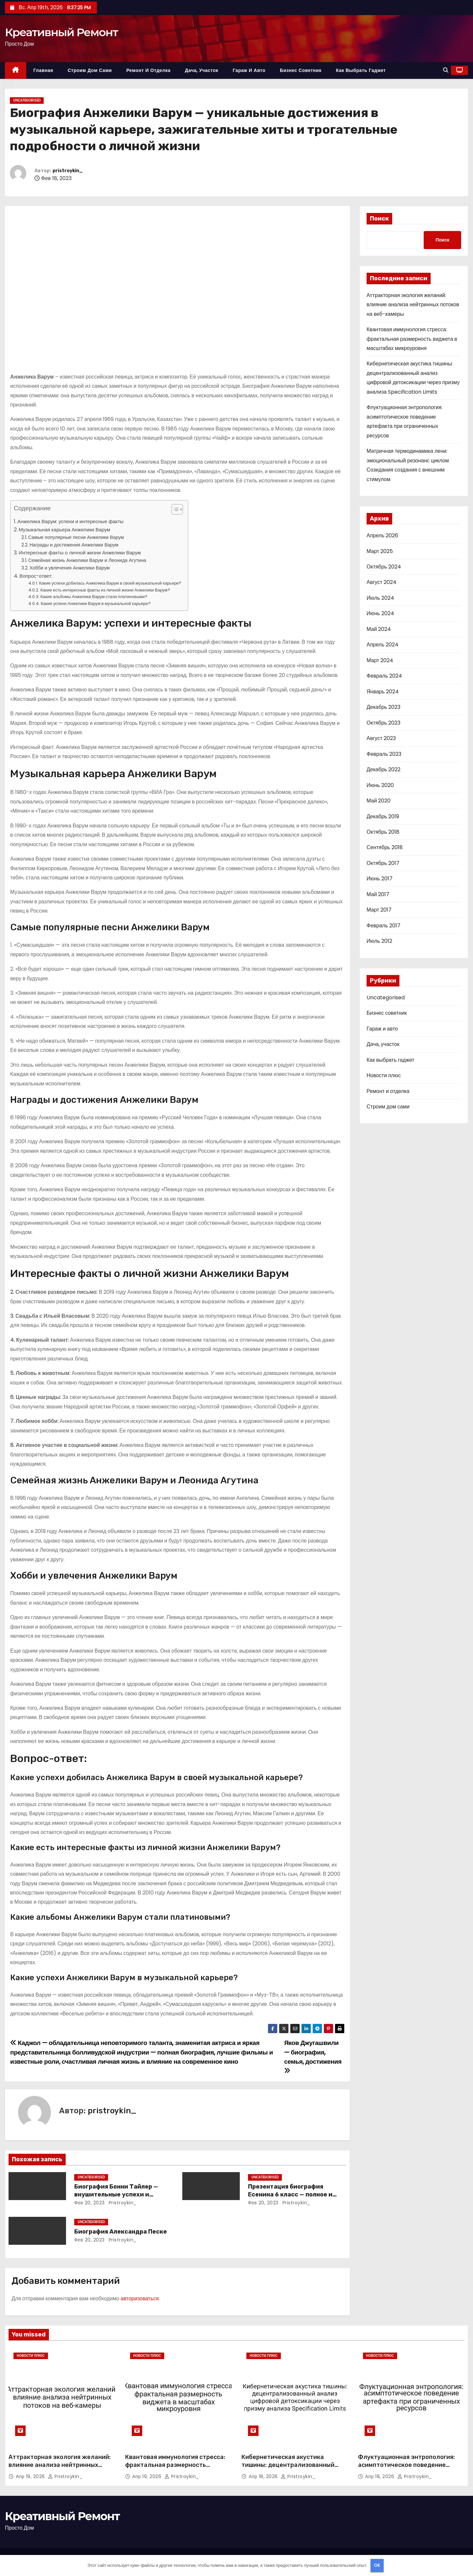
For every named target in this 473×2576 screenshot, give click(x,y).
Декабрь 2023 (383, 707)
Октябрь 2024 (384, 566)
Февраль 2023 (384, 754)
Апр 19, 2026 (31, 2476)
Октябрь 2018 (383, 832)
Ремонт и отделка (148, 70)
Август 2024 (381, 582)
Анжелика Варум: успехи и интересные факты (70, 521)
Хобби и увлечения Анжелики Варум (70, 568)
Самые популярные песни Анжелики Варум (76, 537)
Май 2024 (379, 629)
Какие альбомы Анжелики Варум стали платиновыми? (93, 596)
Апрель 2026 (382, 535)
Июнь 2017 (380, 878)
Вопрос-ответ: (35, 575)
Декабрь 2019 (383, 816)
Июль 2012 (379, 941)
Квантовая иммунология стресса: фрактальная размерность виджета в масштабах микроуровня (412, 339)
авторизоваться (140, 2298)
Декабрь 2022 (383, 769)
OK (377, 2565)
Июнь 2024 (380, 613)
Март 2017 (379, 910)
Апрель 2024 (382, 644)
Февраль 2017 (383, 925)
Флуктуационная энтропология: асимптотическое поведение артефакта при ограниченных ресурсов (406, 2468)
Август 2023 (381, 738)
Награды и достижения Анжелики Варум (74, 545)
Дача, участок (201, 70)
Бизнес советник (301, 70)
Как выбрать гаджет (361, 70)
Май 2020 (379, 800)
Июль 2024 (380, 598)
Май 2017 (378, 894)
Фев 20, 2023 (89, 2202)
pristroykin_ (68, 171)
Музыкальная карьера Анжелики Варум (64, 529)
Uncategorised (26, 100)
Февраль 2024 (384, 676)
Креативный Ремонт (61, 32)
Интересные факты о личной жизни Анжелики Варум (80, 552)
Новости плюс (384, 1075)
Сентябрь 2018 (385, 847)
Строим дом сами (90, 70)
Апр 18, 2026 (264, 2476)
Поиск (379, 218)
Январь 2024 (383, 691)
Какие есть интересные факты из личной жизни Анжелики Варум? (105, 590)
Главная (43, 70)
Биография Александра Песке (120, 2231)
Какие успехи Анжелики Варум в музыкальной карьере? (96, 603)
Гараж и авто (249, 70)
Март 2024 (380, 660)
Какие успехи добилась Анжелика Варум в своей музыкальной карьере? (110, 583)
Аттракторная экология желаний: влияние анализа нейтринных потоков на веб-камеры (413, 304)
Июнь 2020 (380, 785)
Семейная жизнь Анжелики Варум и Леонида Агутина (87, 560)
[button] (445, 70)
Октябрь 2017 (383, 863)
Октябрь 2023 (383, 723)
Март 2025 (380, 551)
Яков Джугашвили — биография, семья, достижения (313, 2056)
